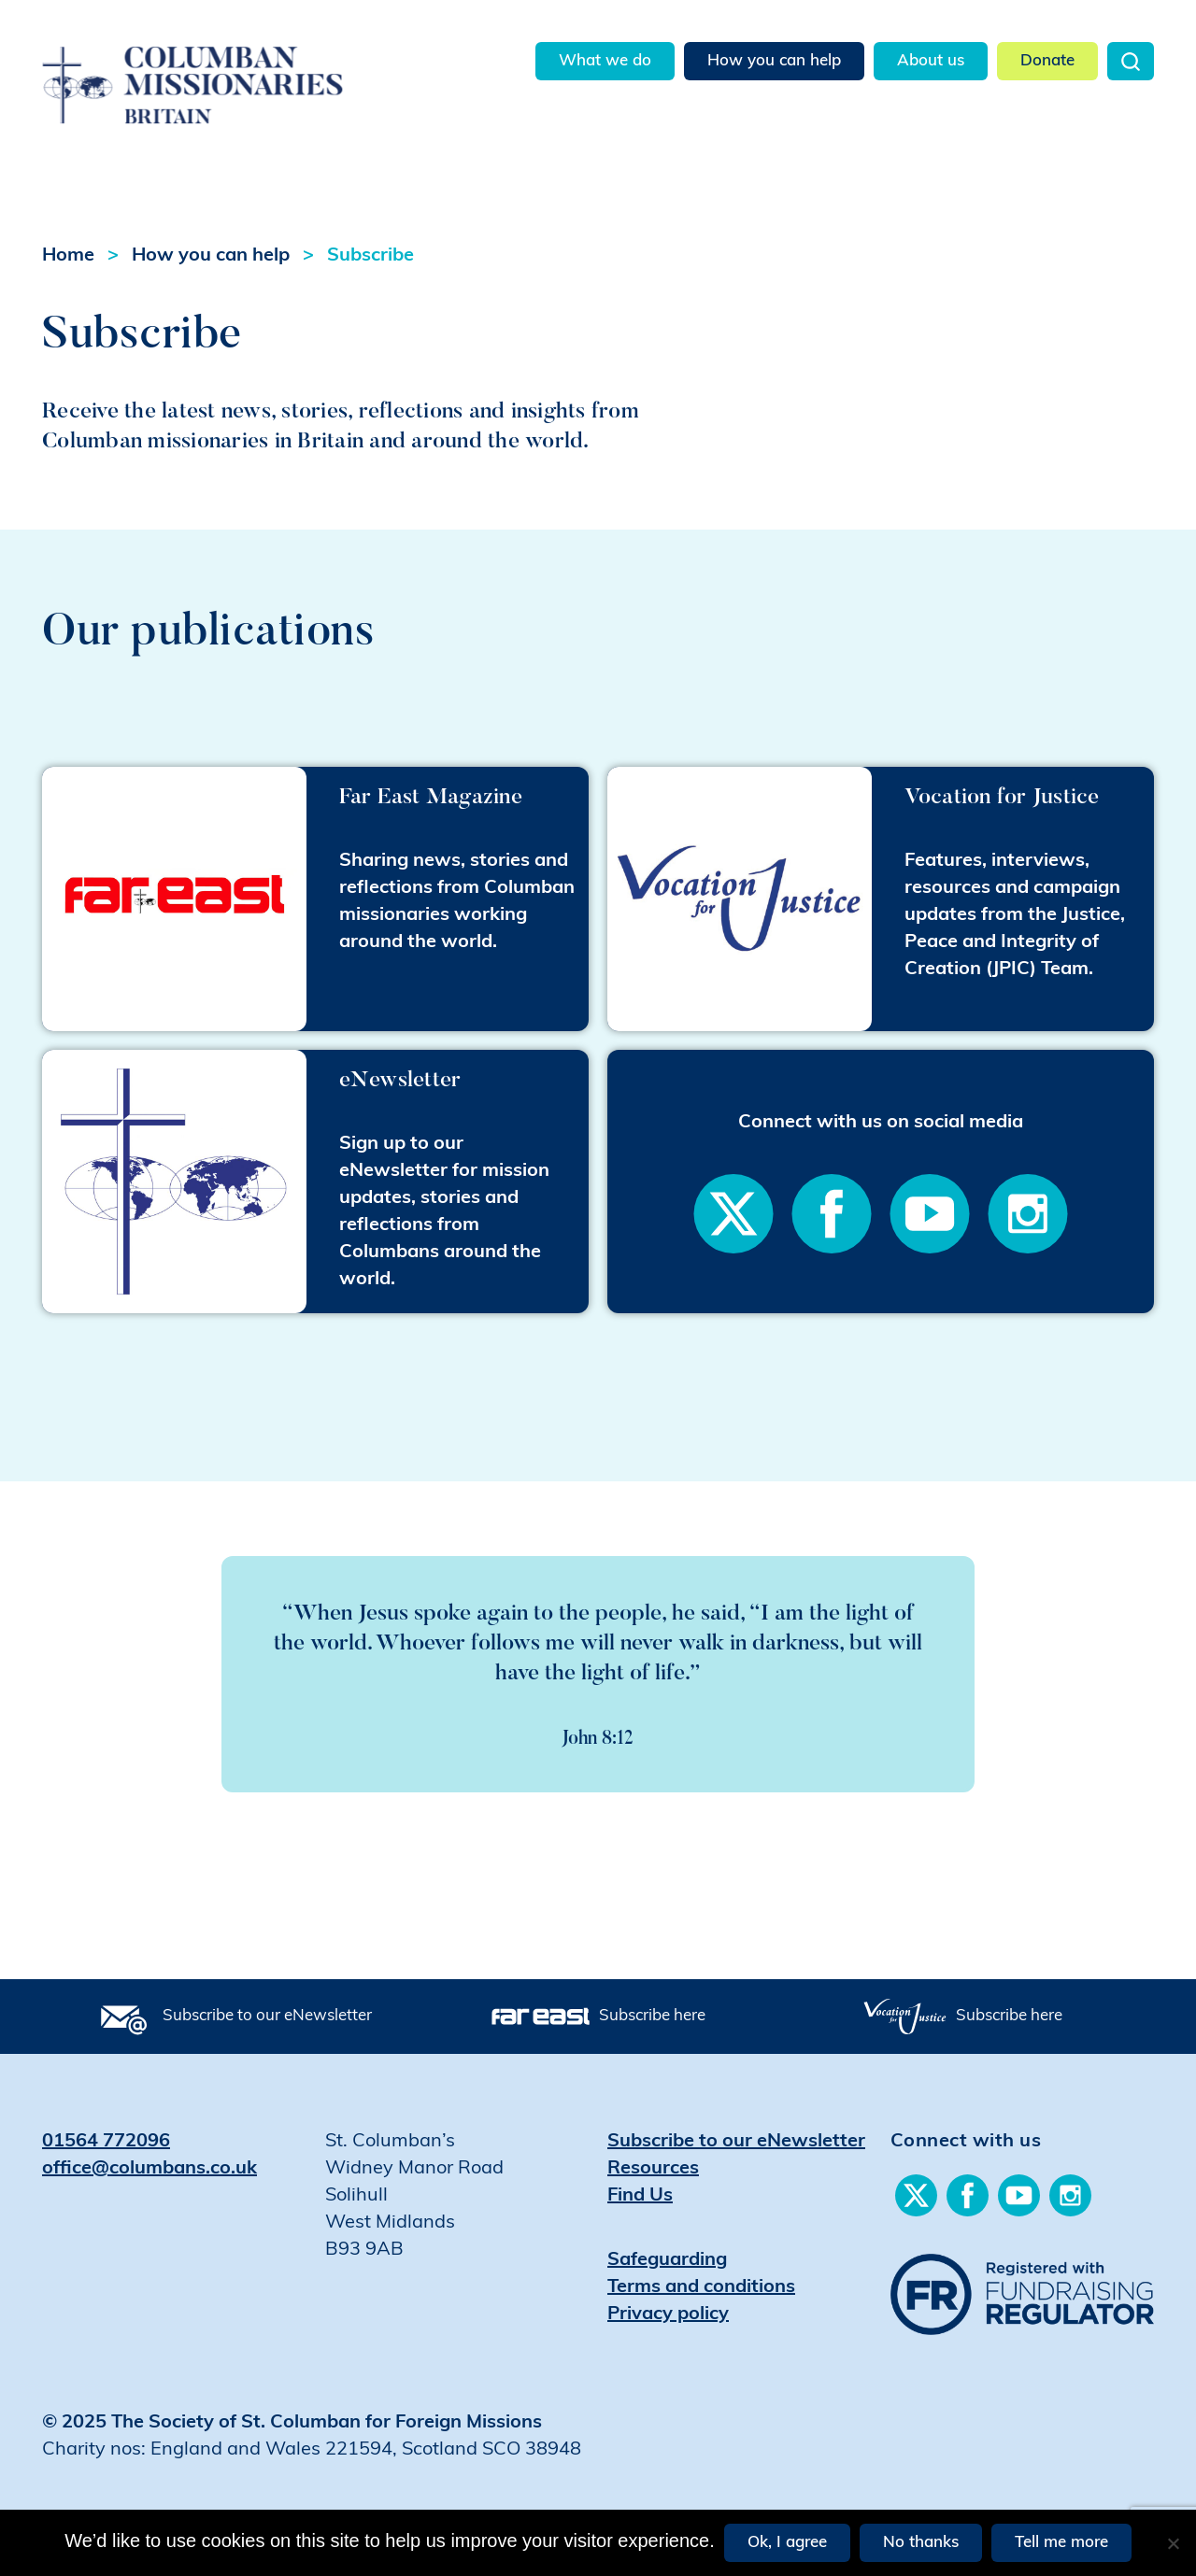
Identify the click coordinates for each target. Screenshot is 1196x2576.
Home (68, 256)
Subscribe (370, 256)
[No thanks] (1172, 2543)
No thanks (921, 2543)
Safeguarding (667, 2260)
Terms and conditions (701, 2287)
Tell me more (1061, 2543)
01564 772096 (106, 2141)
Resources (653, 2168)
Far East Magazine (430, 795)
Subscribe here (652, 2016)
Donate (1047, 61)
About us (930, 61)
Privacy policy (668, 2314)
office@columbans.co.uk (149, 2168)
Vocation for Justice (1002, 795)
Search (1130, 61)
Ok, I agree (787, 2543)
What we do (605, 61)
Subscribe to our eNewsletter (267, 2016)
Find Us (640, 2196)
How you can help (774, 61)
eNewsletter (400, 1078)
